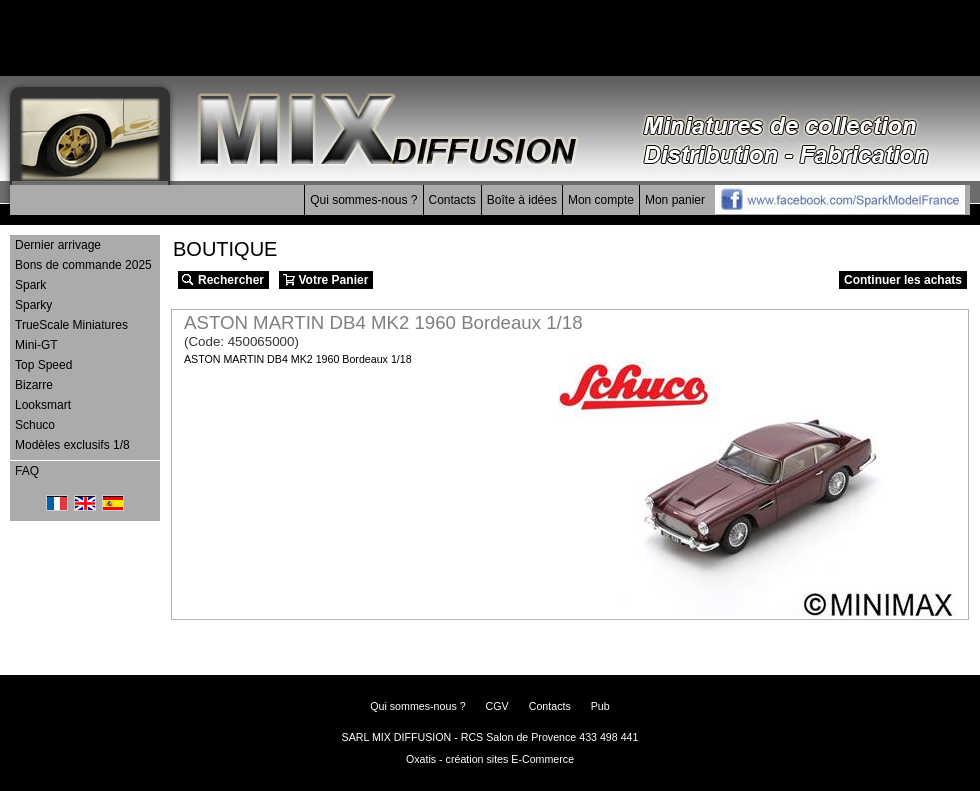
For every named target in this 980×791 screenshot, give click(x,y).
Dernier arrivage (58, 245)
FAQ (27, 471)
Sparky (33, 305)
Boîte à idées (522, 200)
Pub (600, 706)
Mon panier (675, 200)
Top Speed (43, 365)
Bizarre (34, 385)
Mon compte (601, 200)
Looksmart (43, 405)
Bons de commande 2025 (83, 265)
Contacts (452, 200)
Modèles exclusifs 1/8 (72, 445)
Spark (30, 285)
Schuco (35, 425)
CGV (497, 706)
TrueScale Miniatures (71, 325)
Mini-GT (36, 345)
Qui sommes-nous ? (363, 200)
